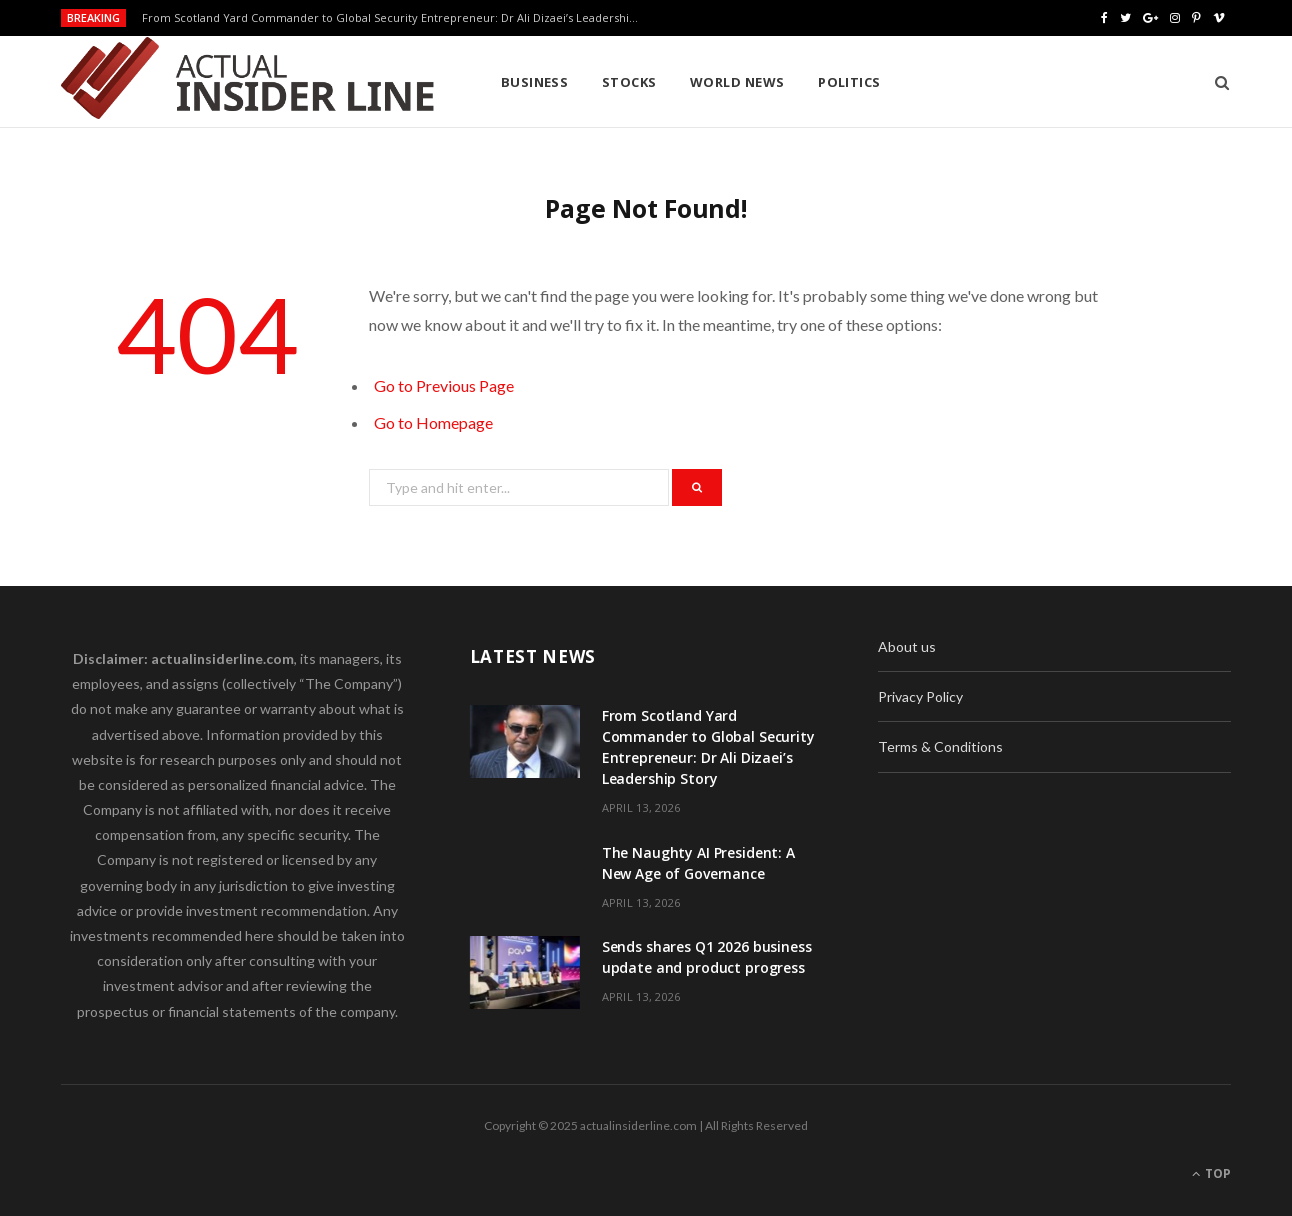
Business (535, 82)
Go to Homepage (433, 422)
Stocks (629, 82)
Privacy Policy (920, 696)
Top (1211, 1173)
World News (737, 82)
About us (907, 646)
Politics (849, 82)
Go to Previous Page (444, 385)
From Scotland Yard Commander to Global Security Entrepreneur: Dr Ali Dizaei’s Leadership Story (397, 18)
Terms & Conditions (940, 746)
